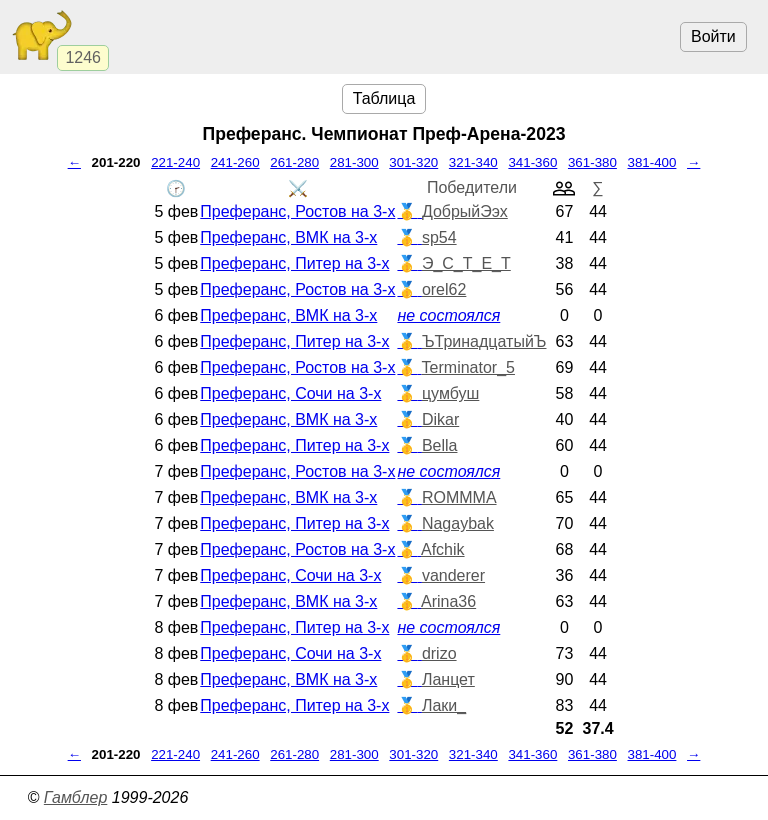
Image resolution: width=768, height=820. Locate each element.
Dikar (440, 419)
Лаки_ (444, 705)
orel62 (444, 289)
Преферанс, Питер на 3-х (294, 263)
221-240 (175, 162)
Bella (440, 445)
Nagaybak (458, 523)
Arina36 (448, 601)
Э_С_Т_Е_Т (466, 263)
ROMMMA (459, 497)
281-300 (354, 162)
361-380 (592, 162)
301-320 (413, 162)
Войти (713, 36)
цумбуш (450, 393)
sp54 (439, 237)
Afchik (443, 549)
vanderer (453, 575)
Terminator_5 (468, 367)
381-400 (652, 162)
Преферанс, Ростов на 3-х (297, 211)
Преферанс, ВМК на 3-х (288, 237)
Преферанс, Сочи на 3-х (290, 393)
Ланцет (448, 679)
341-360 (532, 162)
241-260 (235, 162)
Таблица (384, 98)
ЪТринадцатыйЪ (484, 341)
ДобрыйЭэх (465, 211)
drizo (439, 653)
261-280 (294, 162)
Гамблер (76, 797)
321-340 (473, 162)
